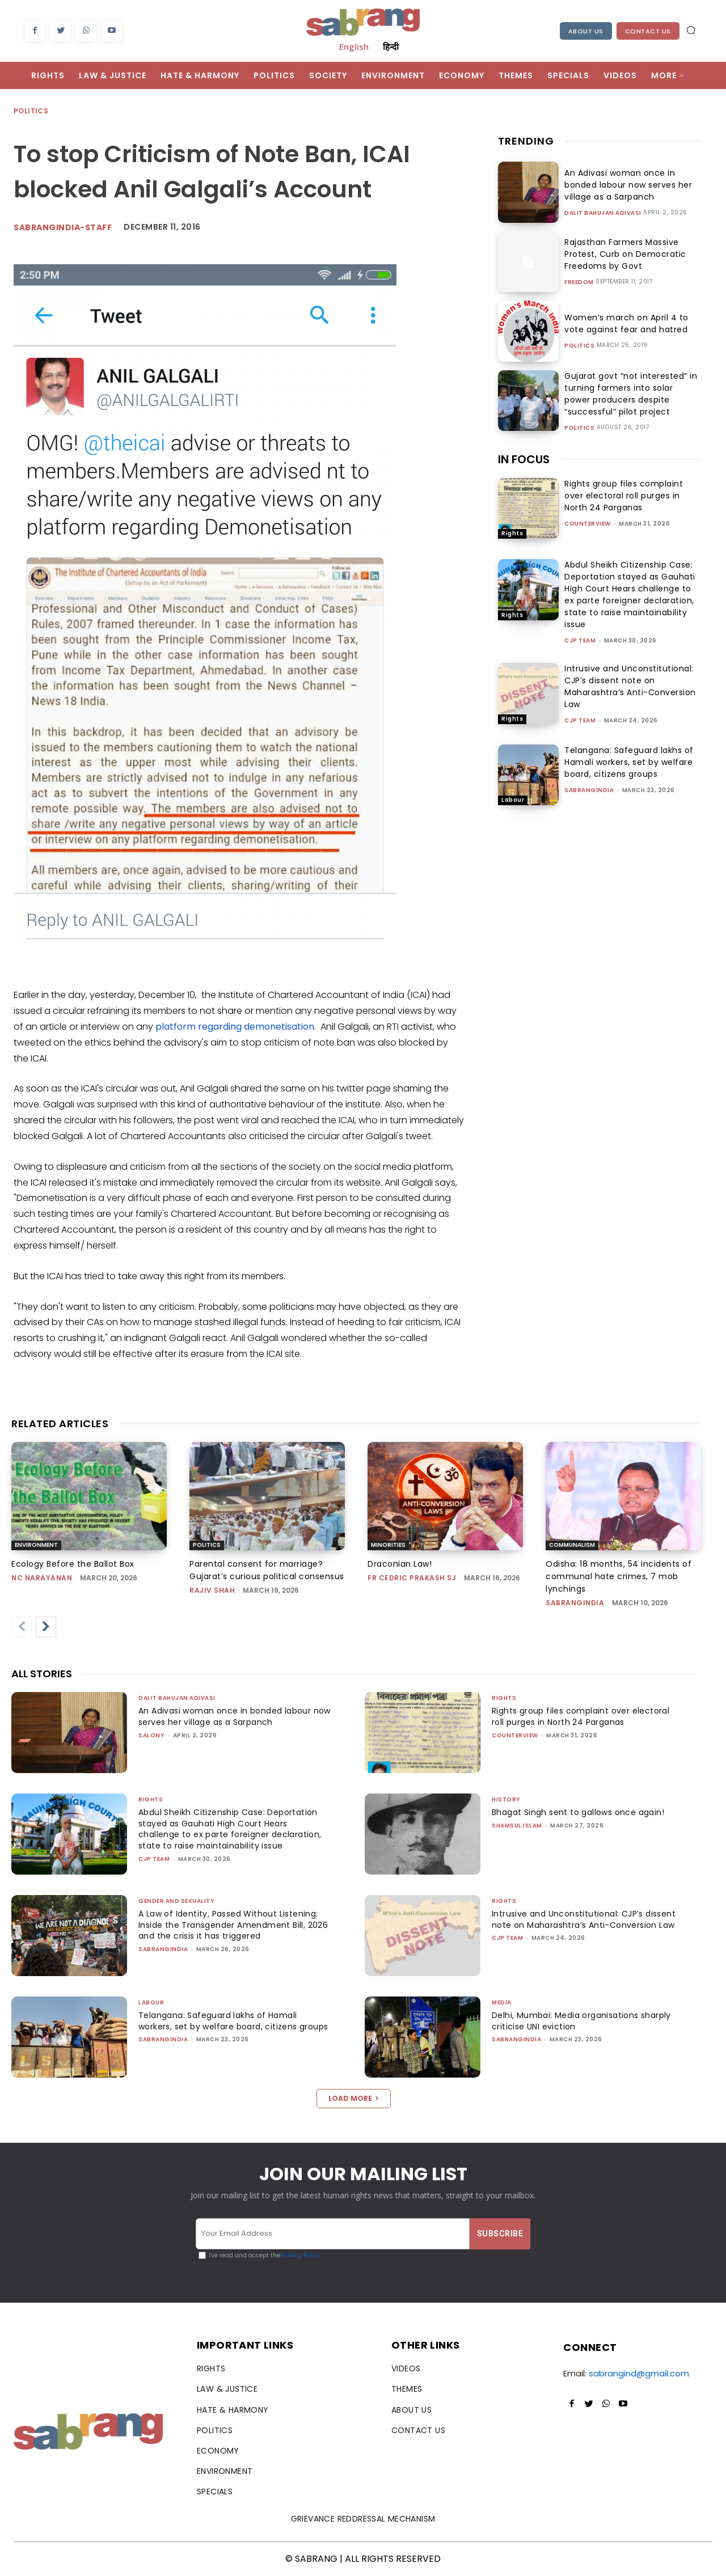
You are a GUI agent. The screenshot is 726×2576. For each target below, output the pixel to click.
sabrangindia (589, 790)
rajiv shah (212, 1590)
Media (502, 2002)
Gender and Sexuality (176, 1901)
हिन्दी (391, 46)
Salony (151, 1735)
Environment (36, 1545)
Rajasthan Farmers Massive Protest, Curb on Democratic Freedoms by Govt (621, 254)
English (354, 46)
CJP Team (580, 640)
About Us (585, 31)
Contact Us (648, 31)
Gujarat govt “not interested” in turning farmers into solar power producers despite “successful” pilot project (628, 393)
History (506, 1799)
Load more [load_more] (353, 2098)
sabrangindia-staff (63, 227)
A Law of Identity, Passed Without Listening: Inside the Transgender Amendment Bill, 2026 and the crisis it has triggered (232, 1924)
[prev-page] (21, 1627)
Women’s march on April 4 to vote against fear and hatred (622, 323)
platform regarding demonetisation (234, 1026)
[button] (691, 30)
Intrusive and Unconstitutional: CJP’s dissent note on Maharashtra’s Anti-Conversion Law (630, 686)
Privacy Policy (300, 2255)
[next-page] (46, 1627)
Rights (512, 533)
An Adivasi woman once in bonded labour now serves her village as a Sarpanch (624, 184)
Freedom (579, 282)
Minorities (388, 1545)
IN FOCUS (524, 459)
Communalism (572, 1545)
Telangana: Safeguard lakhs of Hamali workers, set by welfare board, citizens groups (629, 762)
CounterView (587, 523)
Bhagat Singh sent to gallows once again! (583, 1812)
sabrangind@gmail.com (639, 2373)
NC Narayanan (41, 1578)
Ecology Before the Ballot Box (72, 1564)
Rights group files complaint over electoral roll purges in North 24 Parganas (623, 495)
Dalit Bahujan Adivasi (602, 213)
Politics (31, 111)
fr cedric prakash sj (412, 1578)
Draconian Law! (400, 1564)
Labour (512, 800)
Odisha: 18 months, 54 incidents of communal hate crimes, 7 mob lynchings (618, 1576)
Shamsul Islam (517, 1825)
